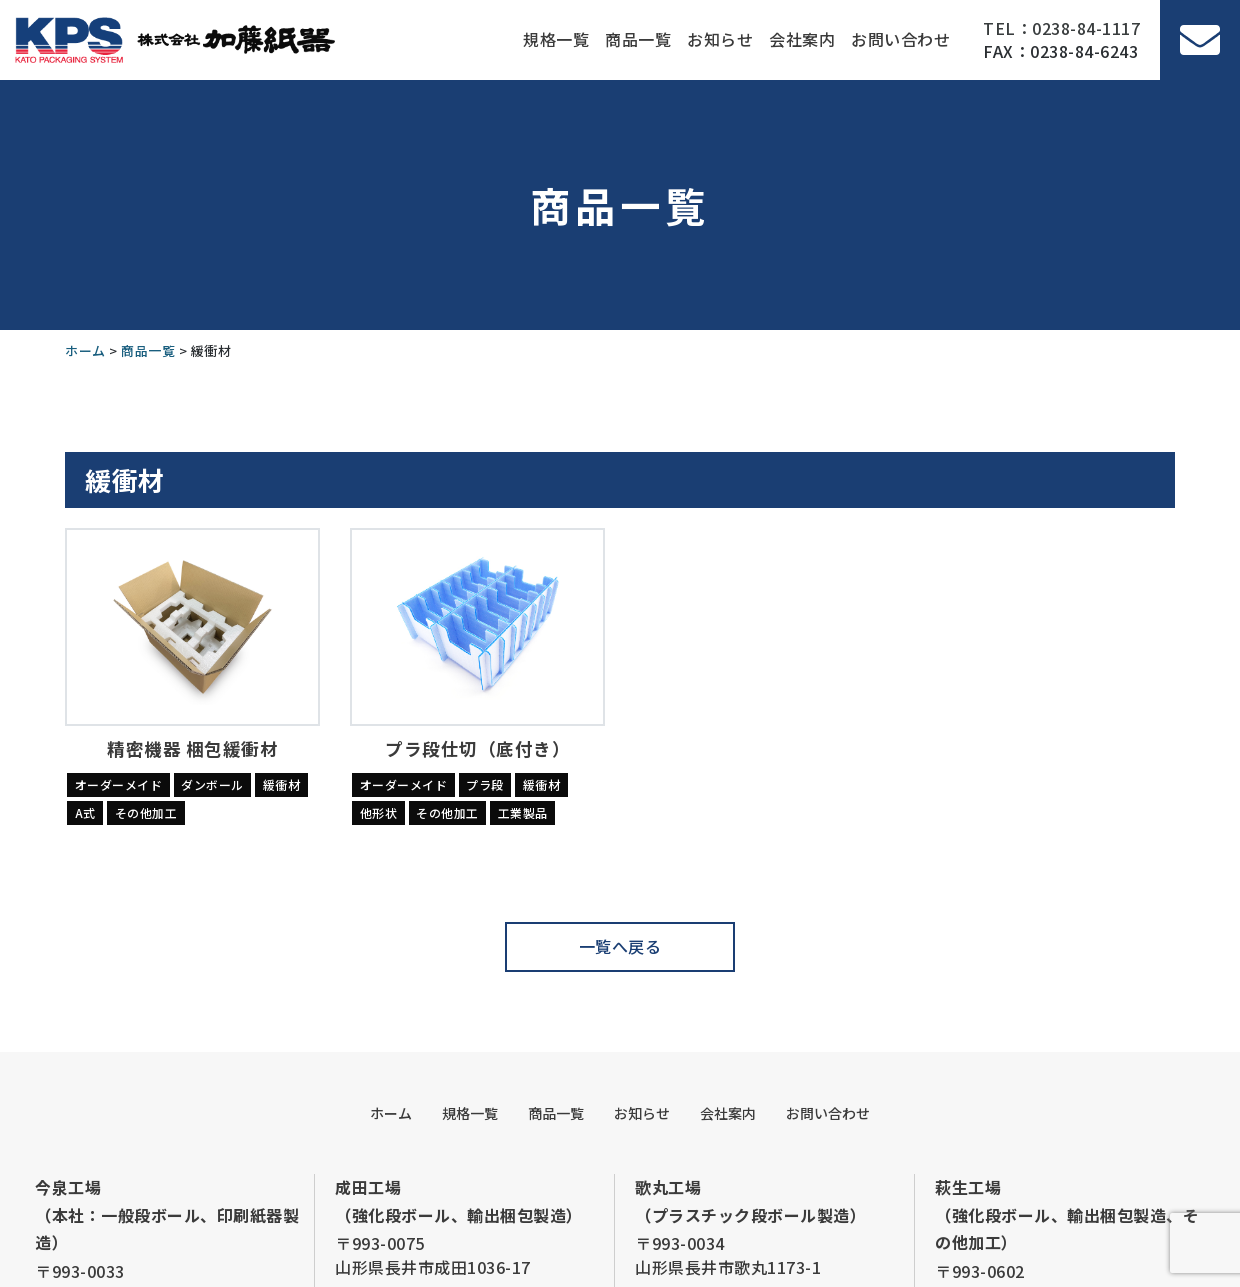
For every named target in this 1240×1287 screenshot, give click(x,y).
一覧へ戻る (620, 946)
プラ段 (485, 784)
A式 (85, 812)
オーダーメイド (119, 784)
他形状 (379, 812)
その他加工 (146, 812)
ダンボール (212, 784)
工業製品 (523, 812)
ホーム (391, 1113)
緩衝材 (282, 784)
